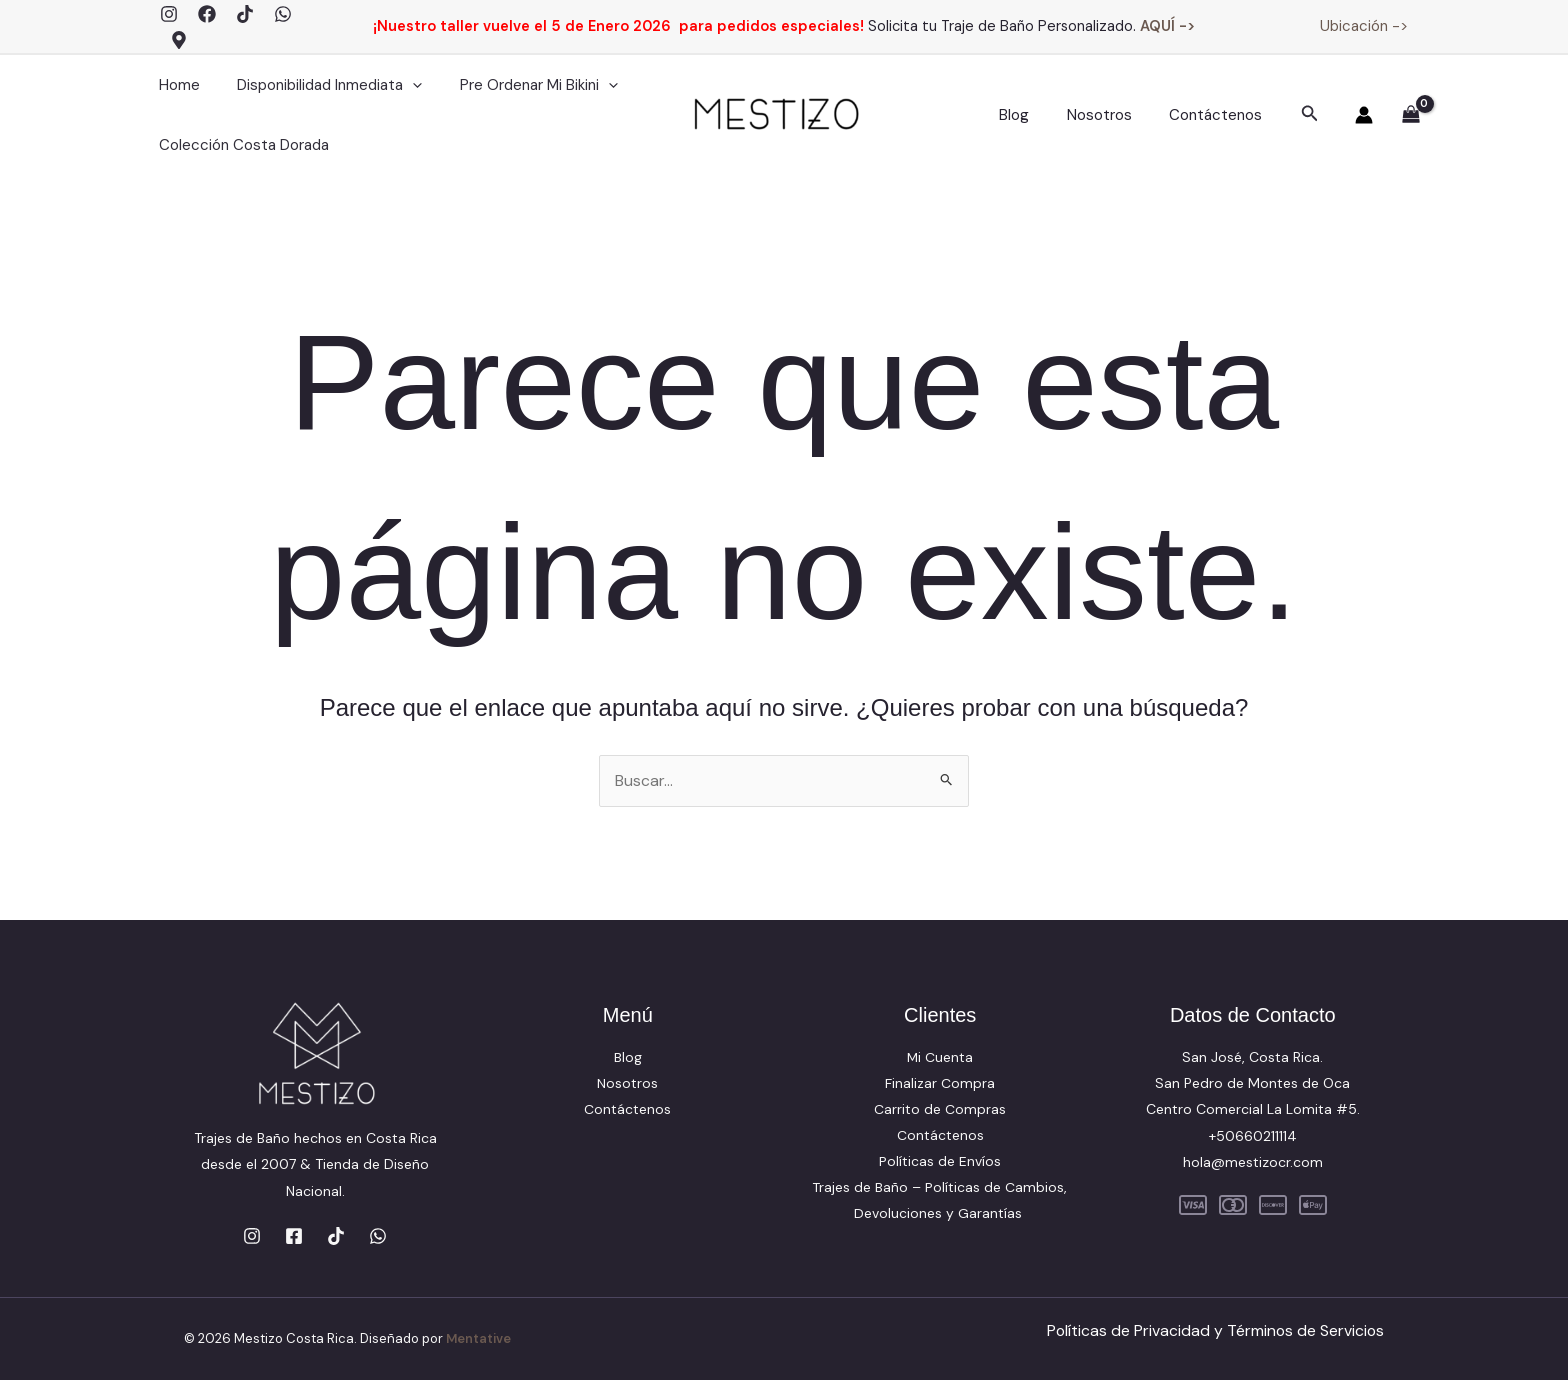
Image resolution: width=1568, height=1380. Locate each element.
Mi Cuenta (940, 1057)
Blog (1033, 115)
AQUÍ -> (1167, 26)
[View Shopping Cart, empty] (1410, 116)
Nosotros (1110, 115)
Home (175, 85)
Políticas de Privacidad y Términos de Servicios (1214, 1330)
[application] (401, 85)
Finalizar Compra (940, 1083)
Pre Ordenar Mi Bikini (520, 85)
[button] (1310, 114)
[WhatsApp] (283, 14)
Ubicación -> (1364, 26)
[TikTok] (245, 14)
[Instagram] (169, 14)
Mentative (479, 1338)
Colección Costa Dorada (240, 145)
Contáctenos (1219, 115)
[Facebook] (207, 14)
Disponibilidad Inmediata (318, 85)
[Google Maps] (179, 40)
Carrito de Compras (940, 1109)
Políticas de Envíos (940, 1162)
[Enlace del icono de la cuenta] (1364, 115)
